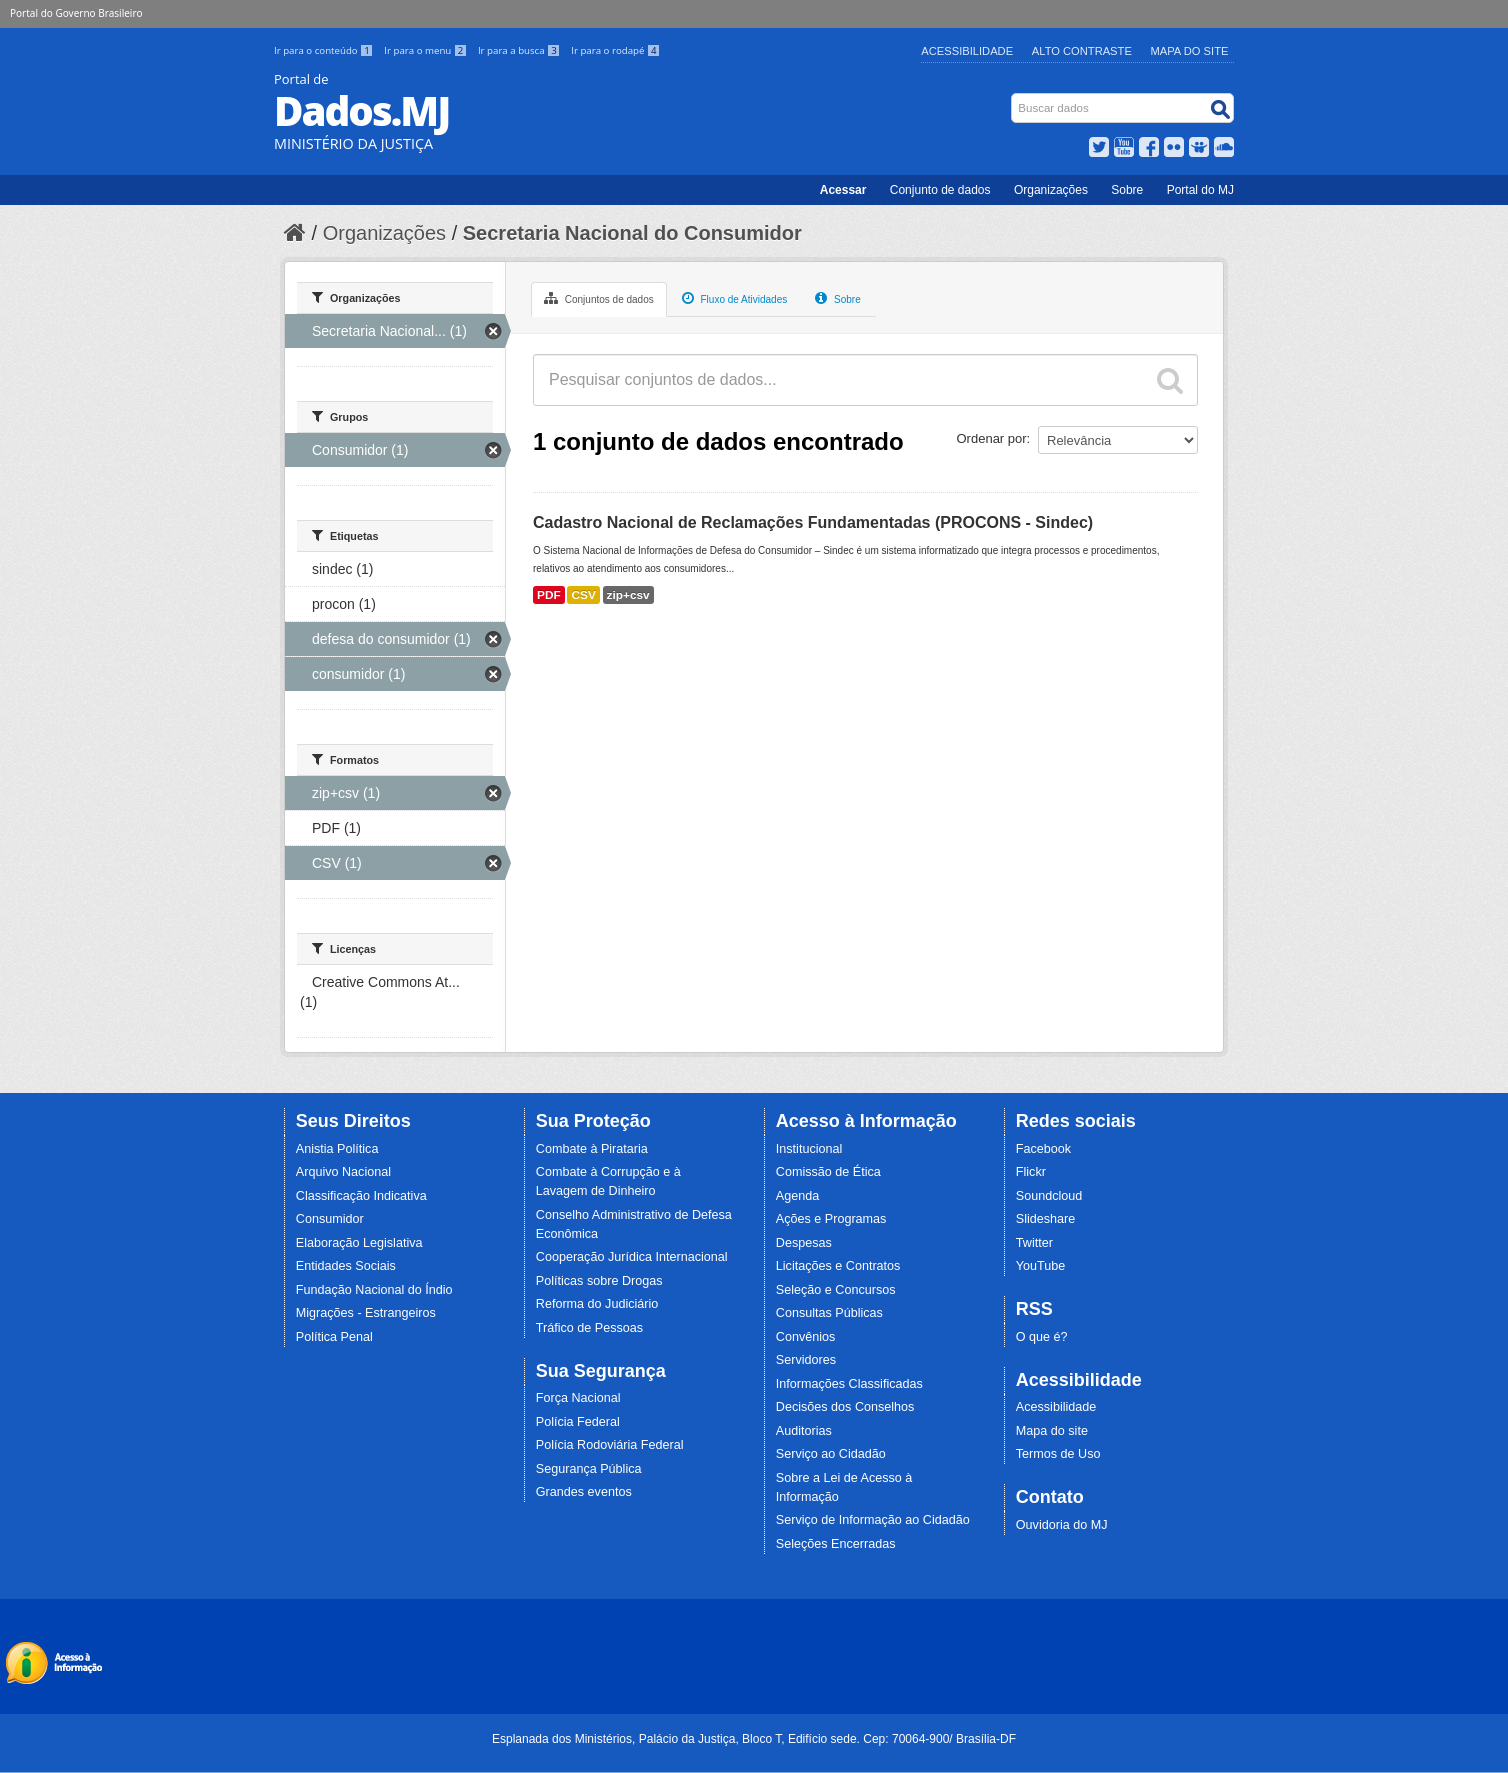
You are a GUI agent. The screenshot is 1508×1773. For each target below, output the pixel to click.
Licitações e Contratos (838, 1266)
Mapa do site (1052, 1431)
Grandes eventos (584, 1492)
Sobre (1127, 190)
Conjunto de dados (940, 190)
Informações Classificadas (849, 1384)
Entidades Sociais (346, 1266)
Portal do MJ (1200, 190)
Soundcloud (1049, 1196)
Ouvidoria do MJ (1062, 1525)
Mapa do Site (1190, 51)
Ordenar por (992, 438)
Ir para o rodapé (615, 50)
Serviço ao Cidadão (831, 1454)
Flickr (1031, 1172)
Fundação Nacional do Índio (374, 1290)
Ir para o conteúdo (325, 50)
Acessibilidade (967, 51)
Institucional (809, 1149)
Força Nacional (578, 1398)
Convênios (806, 1337)
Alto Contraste (1082, 51)
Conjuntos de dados (599, 298)
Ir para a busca (520, 50)
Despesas (804, 1243)
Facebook (1043, 1149)
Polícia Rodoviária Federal (610, 1445)
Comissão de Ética (828, 1172)
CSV (583, 595)
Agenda (797, 1196)
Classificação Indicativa (361, 1196)
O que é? (1042, 1337)
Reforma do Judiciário (597, 1304)
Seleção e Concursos (836, 1290)
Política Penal (334, 1337)
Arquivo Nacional (343, 1172)
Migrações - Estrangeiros (366, 1313)
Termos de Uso (1058, 1454)
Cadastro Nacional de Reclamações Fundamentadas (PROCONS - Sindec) (813, 522)
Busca (1013, 97)
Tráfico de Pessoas (589, 1328)
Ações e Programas (831, 1219)
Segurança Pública (589, 1469)
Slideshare (1046, 1219)
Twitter (1034, 1243)
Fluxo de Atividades (735, 298)
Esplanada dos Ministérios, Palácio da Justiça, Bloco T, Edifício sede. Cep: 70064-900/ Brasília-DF (754, 1739)
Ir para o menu (427, 50)
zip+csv (628, 595)
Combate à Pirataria (592, 1149)
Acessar (843, 190)
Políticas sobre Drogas (599, 1281)
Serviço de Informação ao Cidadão (873, 1520)
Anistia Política (337, 1149)
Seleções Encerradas (836, 1544)
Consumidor (330, 1219)
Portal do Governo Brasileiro (76, 13)
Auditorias (804, 1431)
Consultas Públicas (829, 1313)
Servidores (806, 1360)
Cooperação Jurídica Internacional (632, 1257)
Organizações (1051, 190)
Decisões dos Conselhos (845, 1407)
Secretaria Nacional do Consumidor (632, 233)
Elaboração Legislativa (359, 1243)
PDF (549, 595)
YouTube (1041, 1266)
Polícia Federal (578, 1422)
